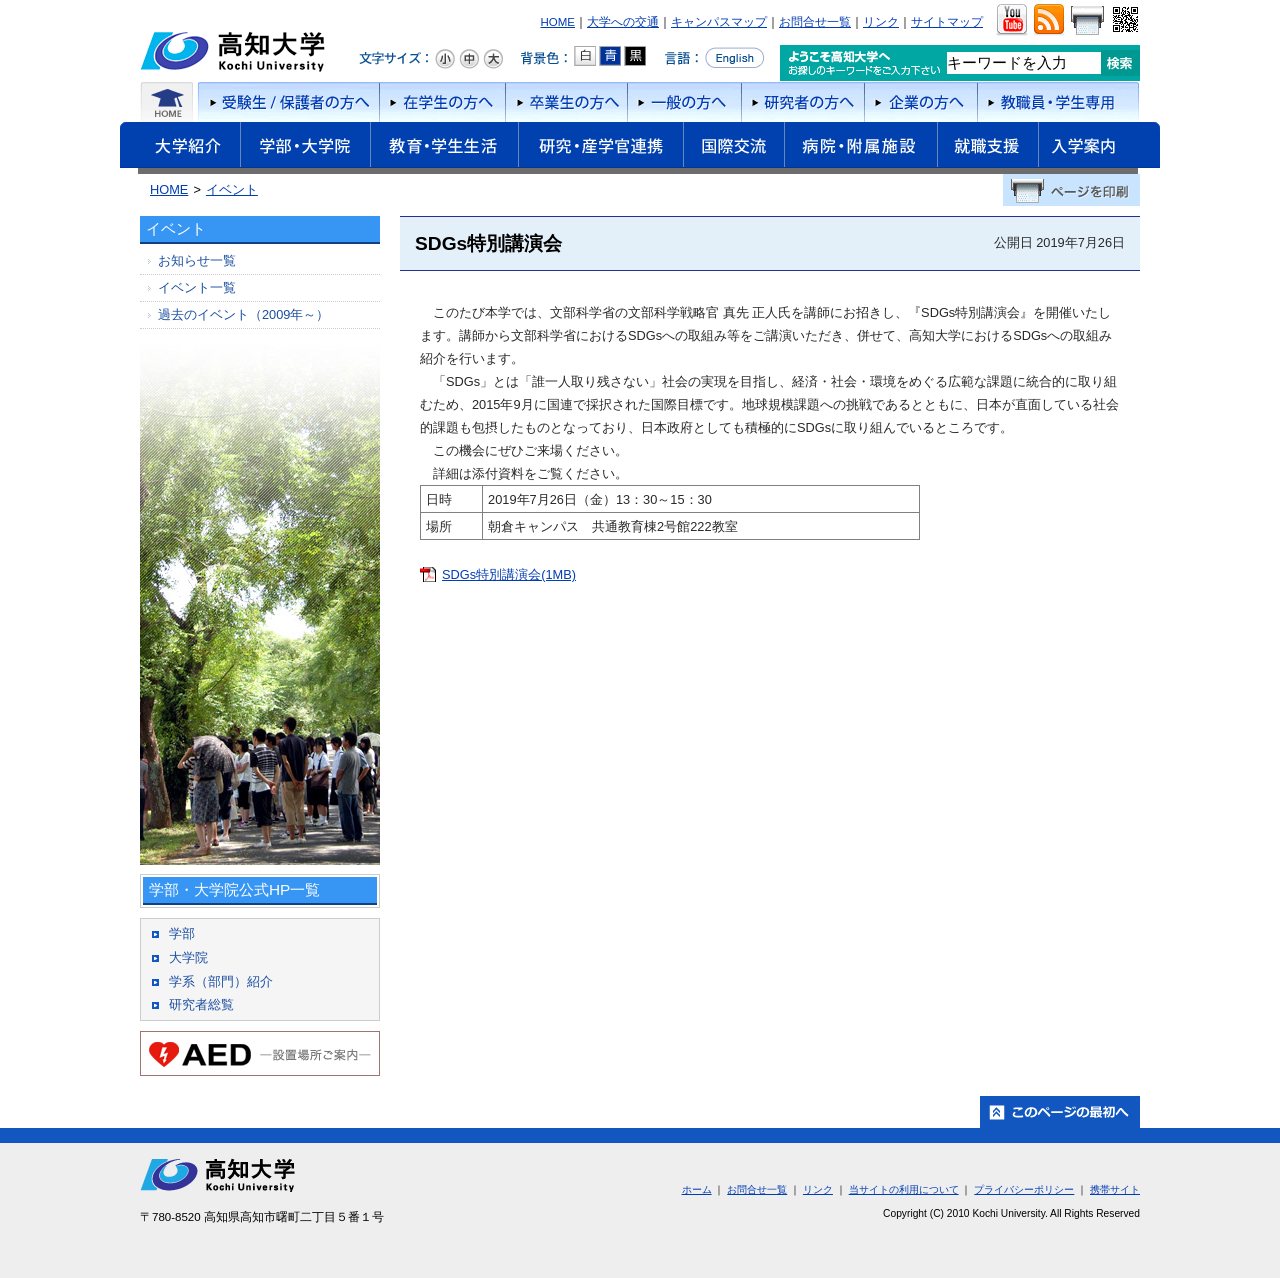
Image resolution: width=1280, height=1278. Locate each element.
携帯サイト (1115, 1189)
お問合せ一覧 (815, 22)
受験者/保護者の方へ (287, 102)
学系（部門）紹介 (221, 981)
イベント (232, 189)
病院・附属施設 (860, 148)
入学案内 (1099, 148)
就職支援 (987, 148)
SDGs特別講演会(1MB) (509, 574)
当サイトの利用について (904, 1189)
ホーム (167, 102)
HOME (557, 22)
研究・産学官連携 (600, 148)
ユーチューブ (1011, 20)
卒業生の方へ (566, 102)
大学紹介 (180, 148)
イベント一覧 (197, 287)
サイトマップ (947, 22)
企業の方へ (920, 102)
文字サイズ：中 (469, 59)
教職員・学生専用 (1058, 102)
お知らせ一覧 (197, 260)
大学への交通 (623, 22)
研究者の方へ (802, 102)
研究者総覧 (201, 1004)
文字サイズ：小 (445, 59)
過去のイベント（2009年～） (243, 314)
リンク (881, 22)
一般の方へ (684, 102)
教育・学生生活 (444, 148)
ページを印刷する (1071, 190)
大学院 (188, 957)
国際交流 (733, 145)
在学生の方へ (442, 102)
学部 (182, 933)
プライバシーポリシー (1024, 1189)
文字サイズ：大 (493, 59)
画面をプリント (1087, 20)
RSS (1048, 20)
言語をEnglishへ (714, 58)
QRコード (1123, 20)
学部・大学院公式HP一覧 (234, 889)
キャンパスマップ (719, 22)
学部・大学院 (305, 148)
